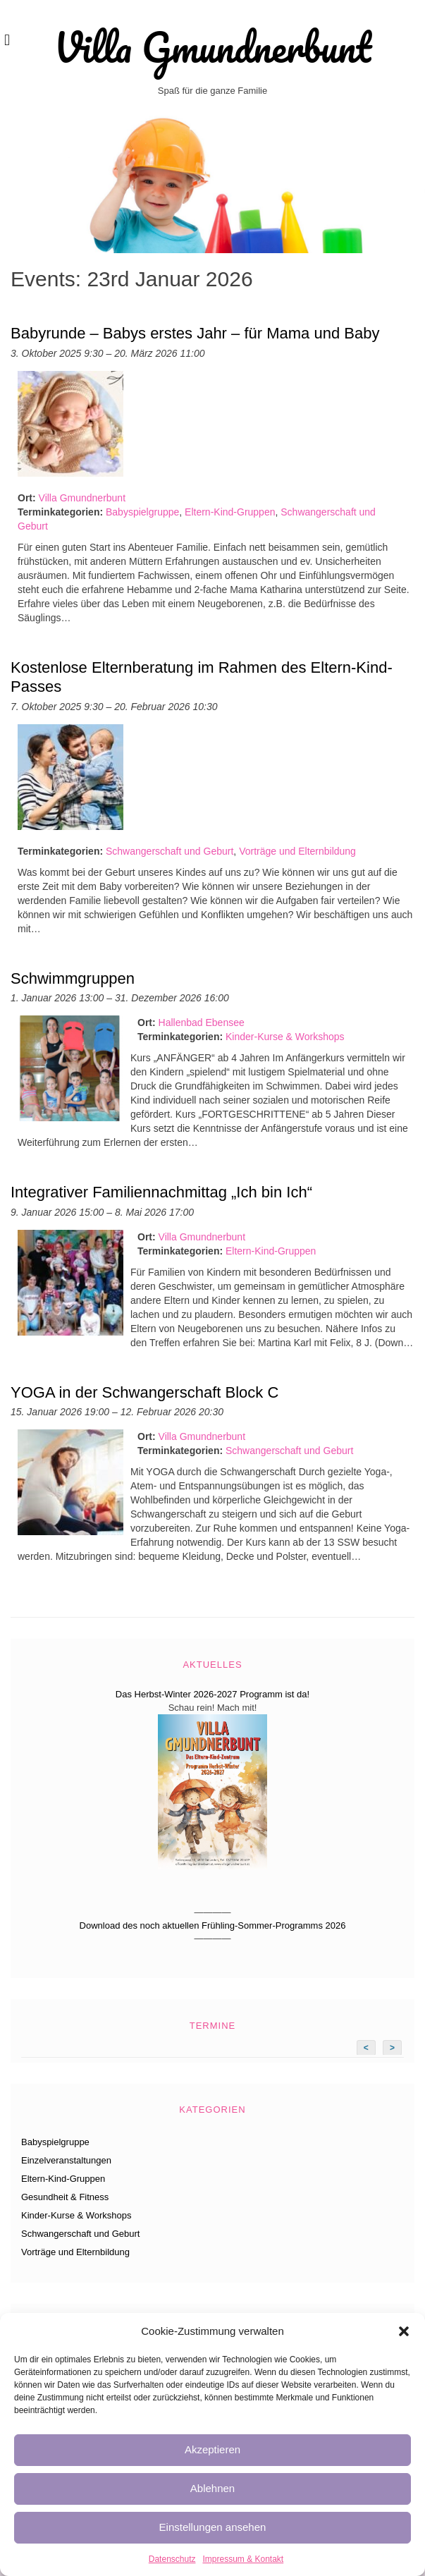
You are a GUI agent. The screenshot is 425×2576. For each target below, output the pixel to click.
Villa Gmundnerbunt (212, 47)
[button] (404, 2331)
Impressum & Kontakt (242, 2559)
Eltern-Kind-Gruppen (230, 512)
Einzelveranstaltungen (66, 2160)
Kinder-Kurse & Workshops (285, 1036)
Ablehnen (212, 2488)
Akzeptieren (212, 2449)
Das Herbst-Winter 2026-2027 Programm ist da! (212, 1694)
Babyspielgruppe (142, 512)
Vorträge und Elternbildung (297, 851)
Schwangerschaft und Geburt (169, 851)
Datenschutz (172, 2559)
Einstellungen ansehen (212, 2527)
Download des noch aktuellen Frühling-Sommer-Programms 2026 (213, 1925)
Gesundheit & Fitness (65, 2197)
